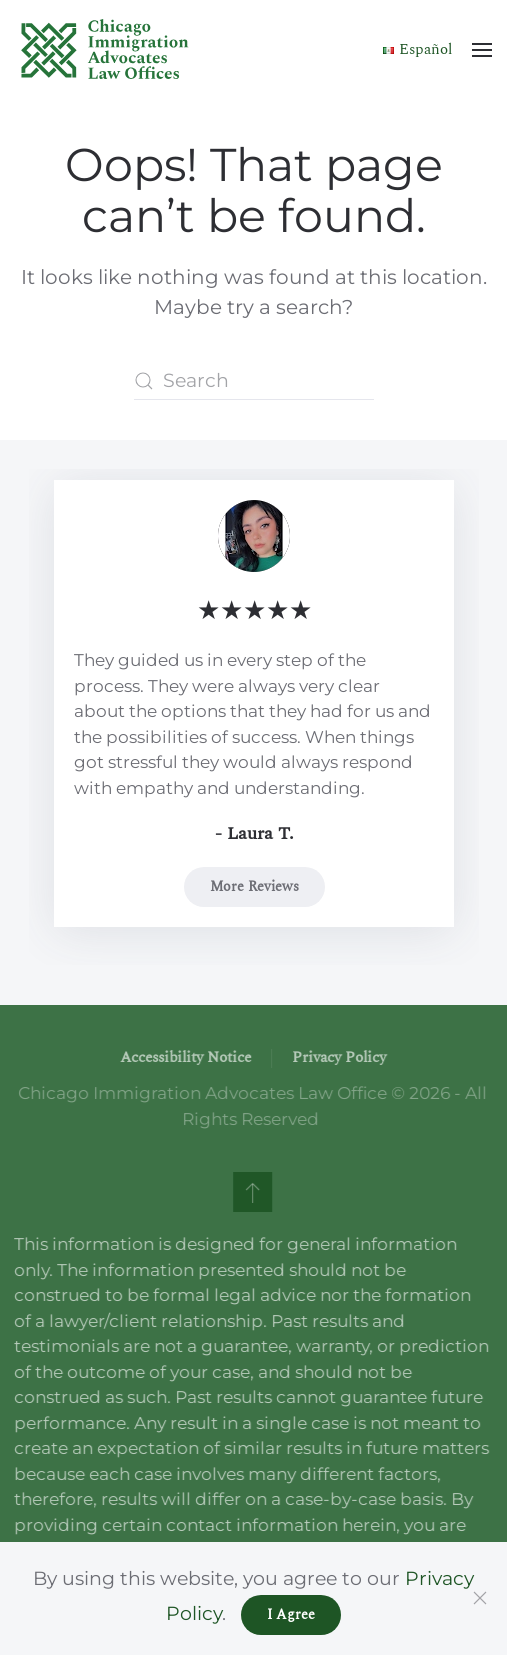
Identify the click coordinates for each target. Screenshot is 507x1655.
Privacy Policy (338, 1057)
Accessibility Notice (184, 1057)
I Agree (291, 1614)
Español (417, 49)
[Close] (480, 1598)
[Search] (254, 381)
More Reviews (253, 885)
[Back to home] (105, 50)
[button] (482, 50)
